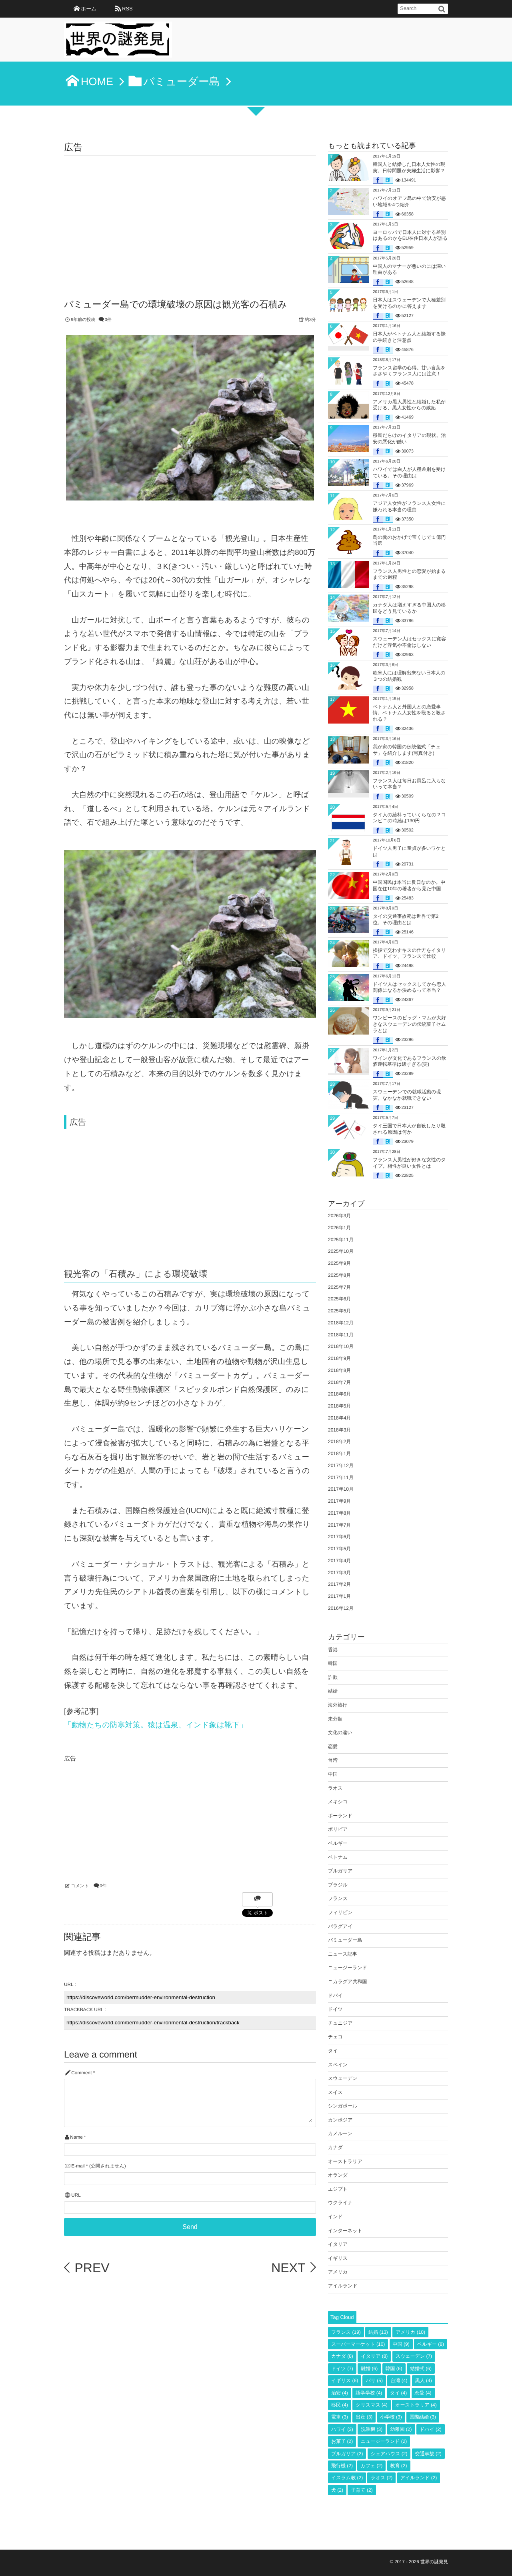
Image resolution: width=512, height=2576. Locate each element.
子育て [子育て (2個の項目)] (361, 2490)
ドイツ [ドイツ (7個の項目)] (342, 2368)
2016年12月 (341, 1608)
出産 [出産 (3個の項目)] (364, 2417)
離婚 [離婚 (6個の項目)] (369, 2368)
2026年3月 (339, 1215)
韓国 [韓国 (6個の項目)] (394, 2368)
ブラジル (338, 1885)
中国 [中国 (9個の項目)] (401, 2344)
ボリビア (338, 1829)
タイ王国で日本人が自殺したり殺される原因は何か (409, 1129)
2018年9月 (339, 1358)
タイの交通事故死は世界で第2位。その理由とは (405, 919)
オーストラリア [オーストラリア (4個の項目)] (416, 2405)
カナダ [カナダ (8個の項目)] (342, 2356)
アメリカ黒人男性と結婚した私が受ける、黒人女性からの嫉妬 (409, 405)
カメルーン (340, 2133)
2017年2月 (339, 1584)
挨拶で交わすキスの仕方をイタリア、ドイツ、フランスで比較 (409, 953)
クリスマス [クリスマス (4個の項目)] (371, 2405)
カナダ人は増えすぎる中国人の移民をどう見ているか (409, 608)
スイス (335, 2092)
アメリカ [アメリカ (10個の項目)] (410, 2332)
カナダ (335, 2147)
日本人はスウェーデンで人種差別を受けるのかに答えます (409, 303)
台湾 (333, 1760)
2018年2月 (339, 1441)
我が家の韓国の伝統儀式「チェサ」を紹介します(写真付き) (406, 750)
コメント (80, 1886)
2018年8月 (339, 1370)
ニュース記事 (342, 1954)
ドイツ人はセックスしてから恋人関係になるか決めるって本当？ (409, 987)
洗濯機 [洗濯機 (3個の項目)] (371, 2429)
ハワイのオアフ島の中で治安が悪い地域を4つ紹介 (409, 201)
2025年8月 (339, 1275)
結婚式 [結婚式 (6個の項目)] (421, 2368)
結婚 (333, 1691)
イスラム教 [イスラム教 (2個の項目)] (347, 2477)
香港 (333, 1650)
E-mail (77, 2166)
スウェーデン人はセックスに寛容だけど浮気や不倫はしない (409, 642)
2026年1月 (339, 1227)
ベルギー (338, 1843)
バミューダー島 (345, 1940)
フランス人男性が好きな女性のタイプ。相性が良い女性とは (409, 1163)
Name (76, 2137)
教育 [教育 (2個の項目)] (398, 2465)
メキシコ (338, 1801)
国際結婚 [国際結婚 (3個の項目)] (423, 2417)
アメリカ (338, 2272)
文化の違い (340, 1732)
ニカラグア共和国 (347, 1981)
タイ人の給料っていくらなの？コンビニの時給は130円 (409, 818)
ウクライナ (340, 2202)
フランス (338, 1898)
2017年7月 (339, 1525)
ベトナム (338, 1857)
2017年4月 (339, 1560)
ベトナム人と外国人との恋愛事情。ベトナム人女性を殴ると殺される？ (409, 713)
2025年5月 (339, 1311)
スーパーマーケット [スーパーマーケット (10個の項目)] (358, 2344)
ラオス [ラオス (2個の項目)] (381, 2477)
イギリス (338, 2258)
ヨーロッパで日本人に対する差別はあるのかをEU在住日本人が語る (410, 235)
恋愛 (333, 1746)
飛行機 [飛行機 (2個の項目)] (342, 2465)
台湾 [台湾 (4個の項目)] (398, 2380)
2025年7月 (339, 1287)
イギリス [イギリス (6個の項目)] (344, 2380)
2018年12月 (341, 1323)
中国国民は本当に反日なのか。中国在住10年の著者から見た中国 (409, 885)
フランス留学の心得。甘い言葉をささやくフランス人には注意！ (409, 371)
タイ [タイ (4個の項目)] (398, 2393)
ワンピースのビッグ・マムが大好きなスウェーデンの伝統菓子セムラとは (409, 1024)
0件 (108, 319)
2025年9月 (339, 1263)
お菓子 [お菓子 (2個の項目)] (342, 2441)
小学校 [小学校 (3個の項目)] (391, 2417)
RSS (127, 9)
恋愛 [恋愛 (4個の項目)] (423, 2393)
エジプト (338, 2189)
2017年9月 (339, 1501)
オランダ (338, 2175)
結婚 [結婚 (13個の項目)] (378, 2332)
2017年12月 (341, 1465)
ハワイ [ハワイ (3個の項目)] (342, 2429)
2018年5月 (339, 1406)
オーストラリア (345, 2161)
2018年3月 (339, 1430)
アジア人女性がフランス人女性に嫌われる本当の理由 (409, 506)
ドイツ (335, 2009)
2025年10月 (341, 1251)
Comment (81, 2073)
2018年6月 (339, 1394)
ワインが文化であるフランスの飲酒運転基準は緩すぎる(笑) (409, 1061)
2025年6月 (339, 1299)
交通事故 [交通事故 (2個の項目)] (428, 2453)
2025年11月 (341, 1239)
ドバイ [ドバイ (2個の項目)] (431, 2429)
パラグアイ (340, 1926)
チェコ (335, 2037)
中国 (333, 1774)
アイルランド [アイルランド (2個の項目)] (418, 2477)
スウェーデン (342, 2078)
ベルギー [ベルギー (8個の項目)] (430, 2344)
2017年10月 (341, 1489)
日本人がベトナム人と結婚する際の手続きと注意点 (409, 337)
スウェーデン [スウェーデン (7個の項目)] (414, 2356)
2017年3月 (339, 1572)
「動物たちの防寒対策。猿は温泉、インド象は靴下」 (155, 1725)
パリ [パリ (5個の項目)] (374, 2380)
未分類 (335, 1719)
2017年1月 (339, 1596)
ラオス (335, 1788)
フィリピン (340, 1912)
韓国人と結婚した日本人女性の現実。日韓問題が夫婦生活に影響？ (409, 167)
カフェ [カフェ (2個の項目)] (371, 2465)
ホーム (88, 9)
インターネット (345, 2230)
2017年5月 (339, 1548)
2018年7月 (339, 1382)
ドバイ (335, 1995)
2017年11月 (341, 1477)
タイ (333, 2051)
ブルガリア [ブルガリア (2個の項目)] (347, 2453)
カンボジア (340, 2120)
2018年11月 (341, 1335)
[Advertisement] (190, 215)
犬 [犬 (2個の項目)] (337, 2490)
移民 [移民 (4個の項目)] (339, 2405)
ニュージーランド (347, 1967)
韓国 (333, 1663)
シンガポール (342, 2106)
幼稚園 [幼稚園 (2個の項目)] (401, 2429)
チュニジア (340, 2023)
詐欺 (333, 1677)
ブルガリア (340, 1871)
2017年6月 (339, 1536)
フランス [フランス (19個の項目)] (346, 2332)
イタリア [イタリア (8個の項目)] (374, 2356)
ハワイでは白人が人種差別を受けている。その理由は (409, 473)
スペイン (338, 2065)
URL (76, 2195)
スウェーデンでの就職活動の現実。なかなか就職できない (407, 1095)
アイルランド (343, 2286)
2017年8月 (339, 1513)
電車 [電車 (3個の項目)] (339, 2417)
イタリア (338, 2244)
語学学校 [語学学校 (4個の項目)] (369, 2393)
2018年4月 (339, 1418)
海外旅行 (337, 1705)
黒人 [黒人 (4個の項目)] (423, 2380)
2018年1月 (339, 1453)
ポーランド (340, 1815)
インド (335, 2216)
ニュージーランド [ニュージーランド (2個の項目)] (384, 2441)
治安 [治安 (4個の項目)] (339, 2393)
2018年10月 (341, 1346)
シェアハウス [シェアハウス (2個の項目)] (389, 2453)
